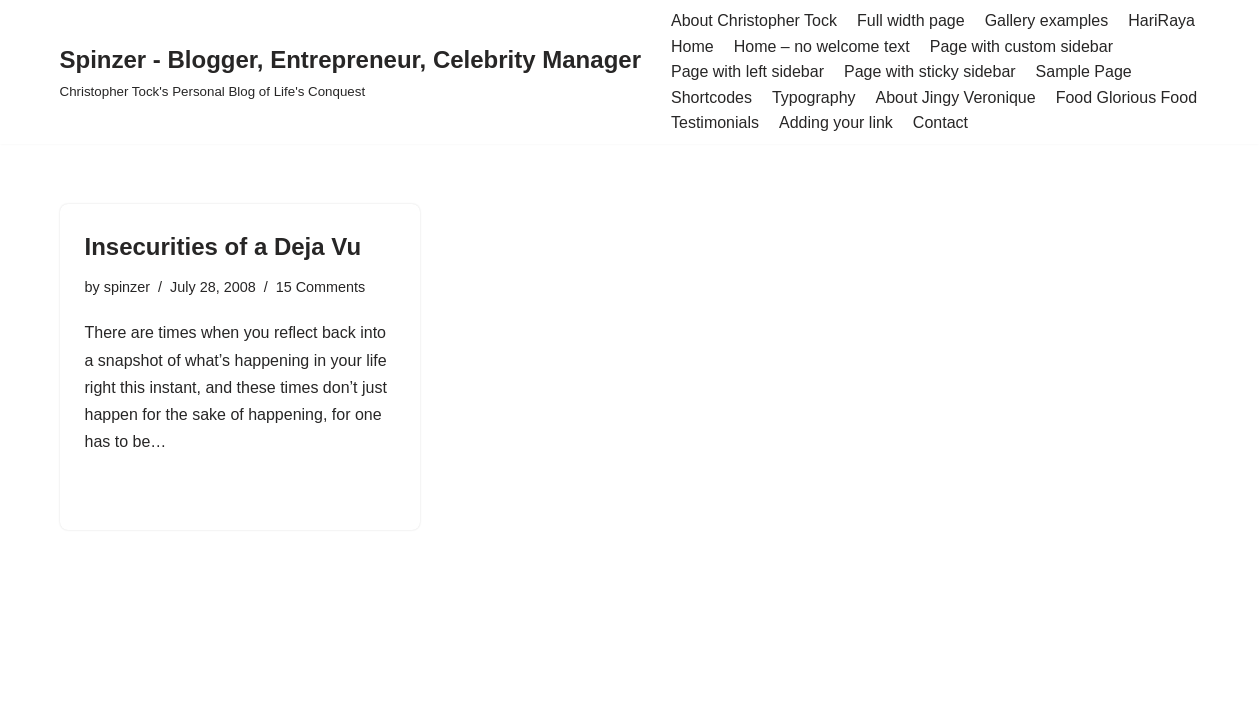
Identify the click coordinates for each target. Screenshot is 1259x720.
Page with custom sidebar (1021, 46)
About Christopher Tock (754, 20)
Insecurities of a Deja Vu (223, 246)
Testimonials (715, 122)
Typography (814, 97)
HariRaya (1161, 20)
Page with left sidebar (747, 71)
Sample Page (1084, 71)
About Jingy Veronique (956, 97)
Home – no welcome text (822, 46)
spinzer (127, 287)
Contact (940, 122)
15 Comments (321, 287)
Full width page (911, 20)
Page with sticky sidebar (930, 71)
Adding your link (836, 122)
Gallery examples (1047, 20)
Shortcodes (711, 97)
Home (692, 46)
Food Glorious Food (1126, 97)
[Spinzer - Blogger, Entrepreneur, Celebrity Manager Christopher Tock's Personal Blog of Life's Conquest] (350, 71)
